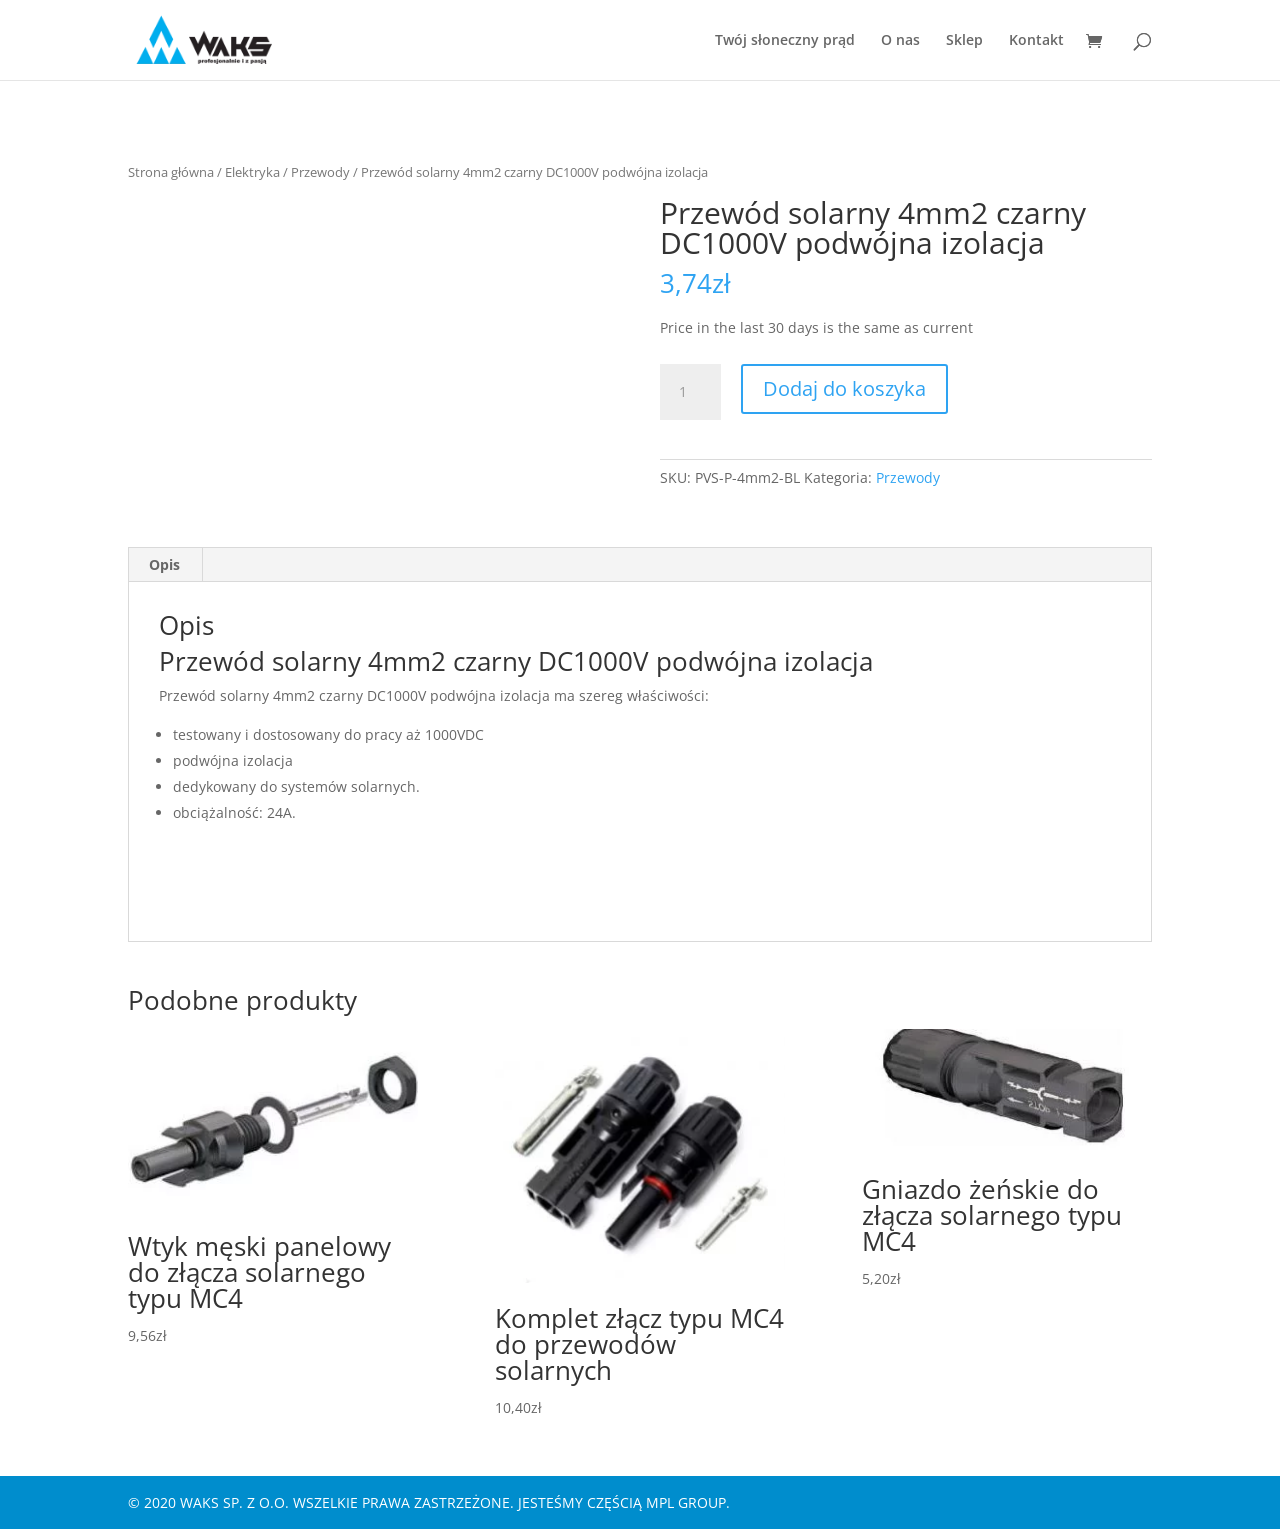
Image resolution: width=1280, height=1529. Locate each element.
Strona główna (171, 172)
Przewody (320, 172)
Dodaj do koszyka (844, 388)
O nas (900, 41)
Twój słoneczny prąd (785, 41)
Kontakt (1036, 41)
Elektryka (252, 172)
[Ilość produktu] (690, 392)
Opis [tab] (164, 564)
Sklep (964, 41)
